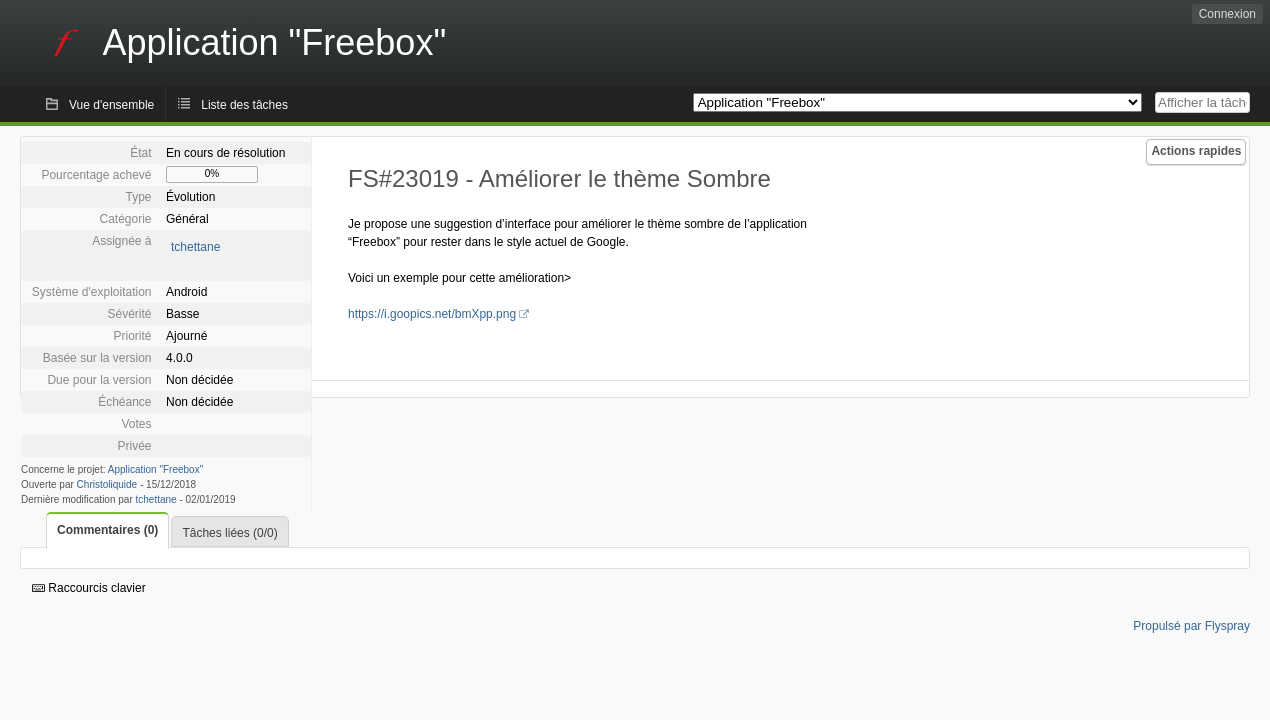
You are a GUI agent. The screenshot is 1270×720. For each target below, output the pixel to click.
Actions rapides (1196, 151)
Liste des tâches (244, 105)
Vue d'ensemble (111, 105)
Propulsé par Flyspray (1191, 626)
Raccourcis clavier (89, 588)
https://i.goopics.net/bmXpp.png (432, 314)
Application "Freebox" (155, 469)
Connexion (1227, 14)
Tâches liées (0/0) (229, 533)
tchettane (195, 247)
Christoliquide (107, 484)
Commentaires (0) (107, 530)
